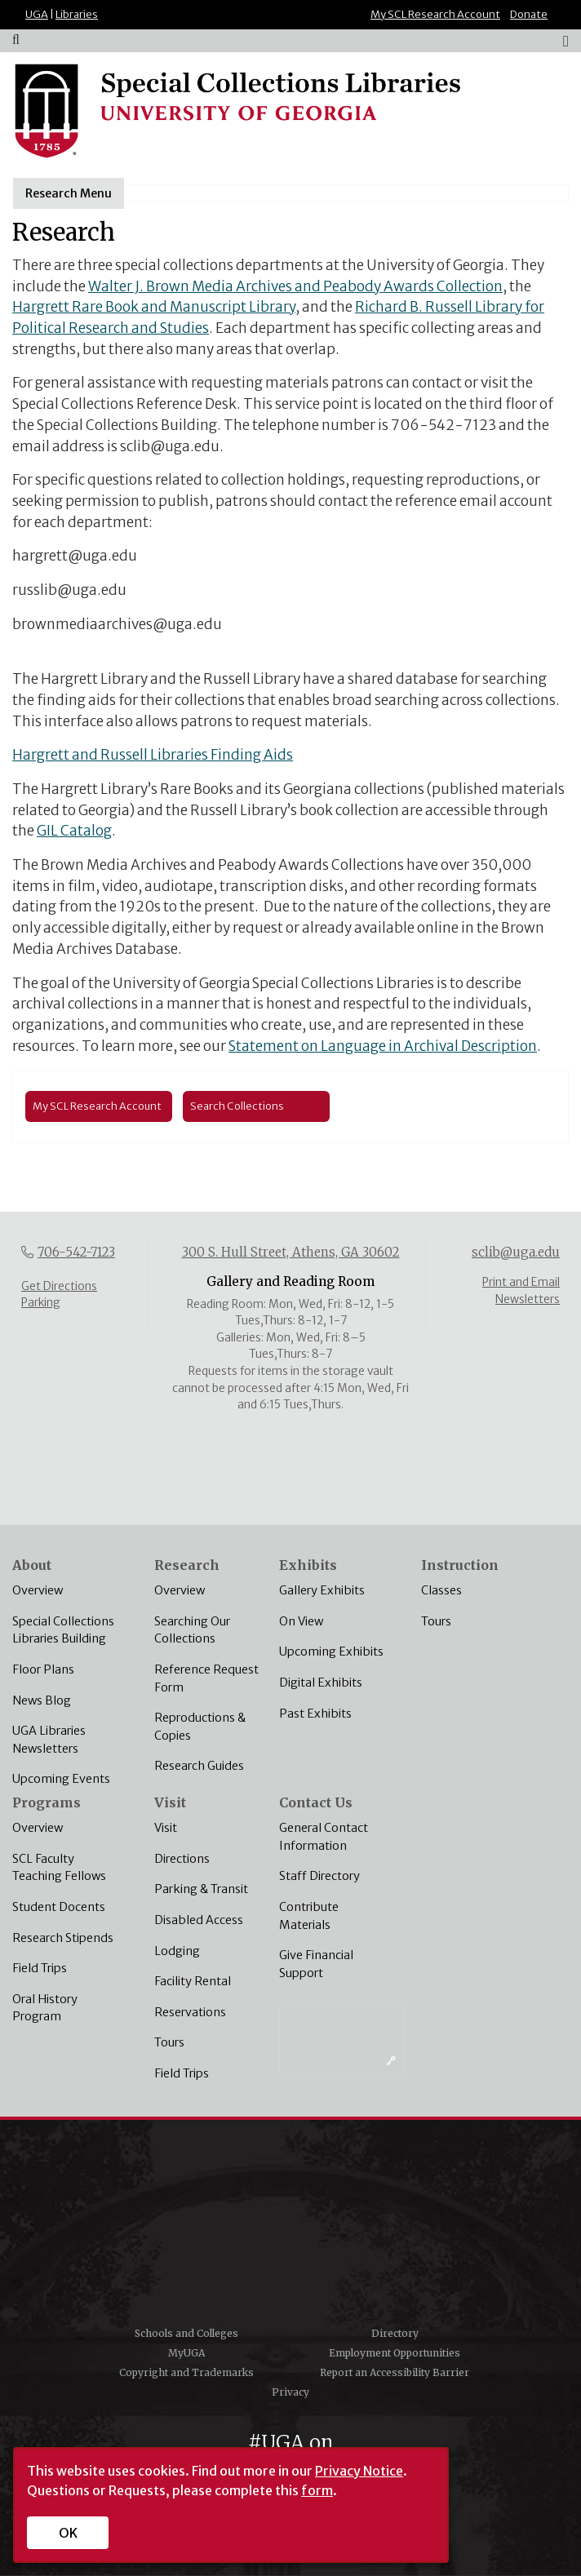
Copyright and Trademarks (186, 2372)
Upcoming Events (61, 1778)
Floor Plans (43, 1669)
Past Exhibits (315, 1713)
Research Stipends (62, 1938)
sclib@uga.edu (516, 1252)
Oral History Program (45, 2008)
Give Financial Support (316, 1964)
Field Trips (39, 1968)
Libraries (76, 14)
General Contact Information (323, 1836)
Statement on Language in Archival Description (382, 1046)
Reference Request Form (206, 1678)
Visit (165, 1827)
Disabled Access (198, 1920)
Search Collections (237, 1105)
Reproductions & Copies (200, 1726)
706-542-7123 (76, 1252)
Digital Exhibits (320, 1682)
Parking (40, 1303)
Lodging (177, 1951)
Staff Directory (319, 1876)
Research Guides (199, 1765)
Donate (529, 14)
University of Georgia (290, 2228)
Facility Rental (192, 1981)
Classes (441, 1590)
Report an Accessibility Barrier (394, 2372)
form (317, 2490)
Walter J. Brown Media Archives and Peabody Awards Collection (295, 286)
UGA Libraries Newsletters (49, 1739)
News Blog (41, 1700)
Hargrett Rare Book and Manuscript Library (153, 307)
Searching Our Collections (192, 1630)
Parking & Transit (201, 1889)
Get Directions (59, 1286)
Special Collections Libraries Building (63, 1630)
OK (68, 2533)
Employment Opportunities (394, 2353)
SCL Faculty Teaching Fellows (59, 1867)
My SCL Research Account (435, 14)
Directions (182, 1858)
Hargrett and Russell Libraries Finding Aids (152, 755)
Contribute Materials (309, 1916)
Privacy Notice (359, 2471)
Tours (436, 1621)
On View (301, 1621)
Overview (37, 1590)
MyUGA (186, 2353)
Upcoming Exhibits (331, 1651)
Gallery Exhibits (322, 1590)
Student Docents (58, 1907)
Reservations (190, 2012)
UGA (36, 14)
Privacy (290, 2392)
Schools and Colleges (186, 2333)
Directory (395, 2333)
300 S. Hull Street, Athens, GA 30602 (291, 1252)
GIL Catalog (74, 831)
